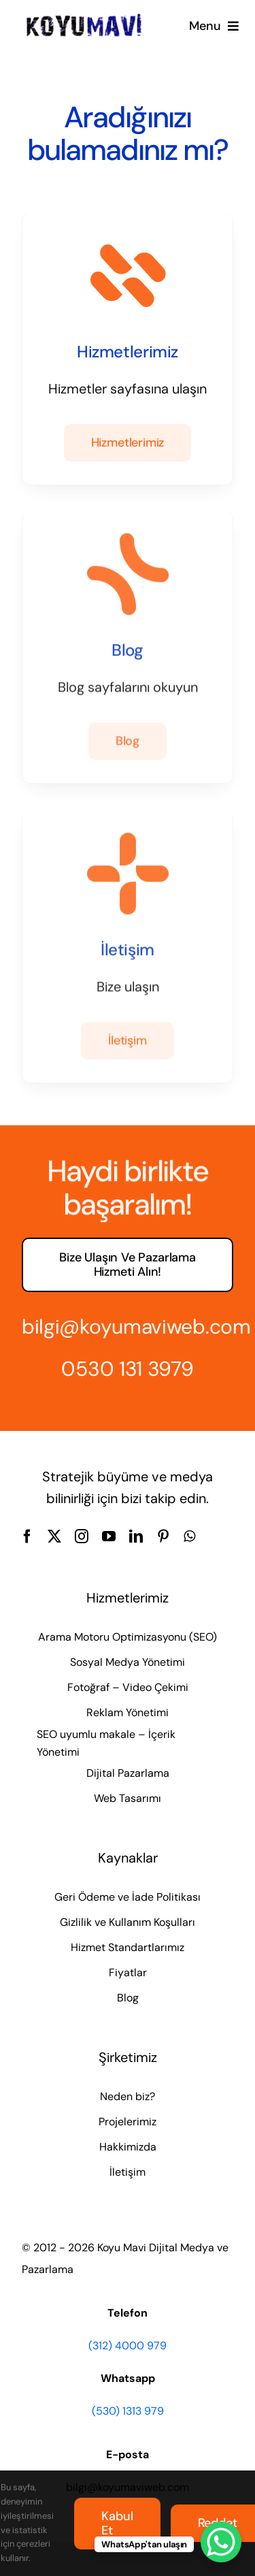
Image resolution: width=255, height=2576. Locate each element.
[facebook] (27, 1536)
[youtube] (109, 1536)
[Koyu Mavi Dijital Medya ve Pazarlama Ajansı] (84, 18)
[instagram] (81, 1536)
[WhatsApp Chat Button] (221, 2542)
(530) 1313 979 (128, 2411)
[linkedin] (136, 1536)
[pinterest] (163, 1536)
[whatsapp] (189, 1536)
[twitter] (54, 1536)
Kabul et (117, 2523)
